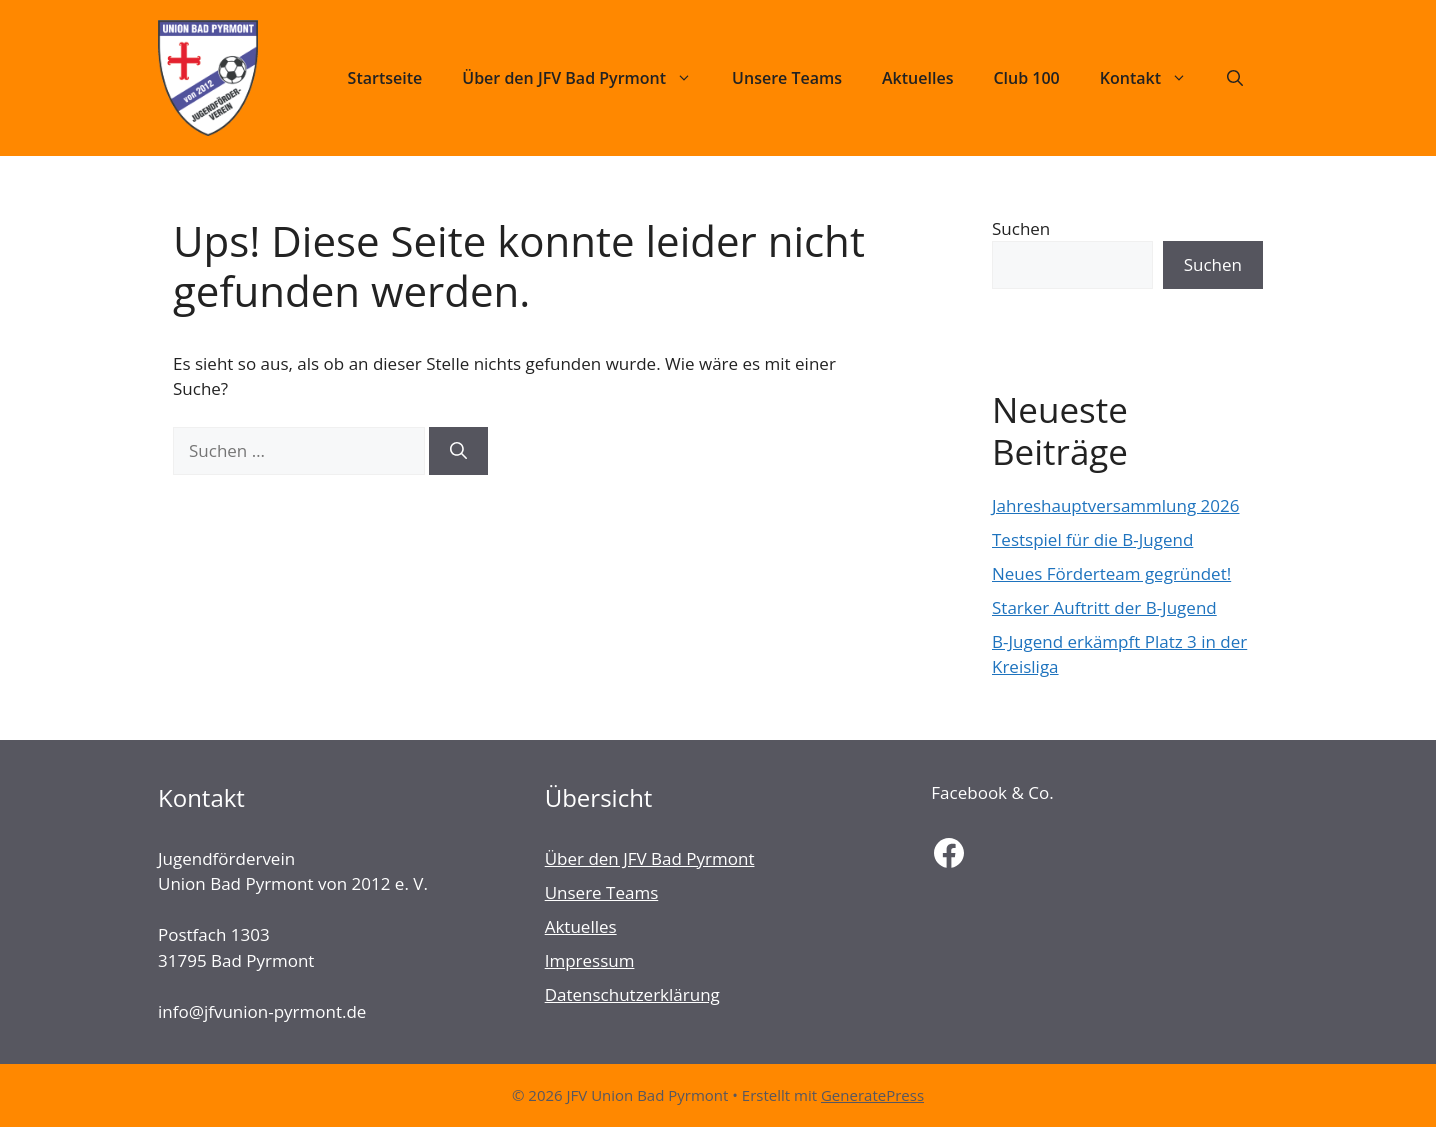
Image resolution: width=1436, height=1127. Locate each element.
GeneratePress (872, 1095)
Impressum (590, 960)
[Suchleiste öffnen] (1235, 78)
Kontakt (1153, 78)
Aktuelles (917, 78)
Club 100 (1026, 78)
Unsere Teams (787, 78)
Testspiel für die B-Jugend (1092, 539)
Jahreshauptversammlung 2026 (1115, 505)
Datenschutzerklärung (632, 994)
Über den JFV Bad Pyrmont (587, 78)
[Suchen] (458, 451)
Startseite (385, 78)
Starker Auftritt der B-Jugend (1104, 607)
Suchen (1021, 228)
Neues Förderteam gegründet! (1111, 573)
